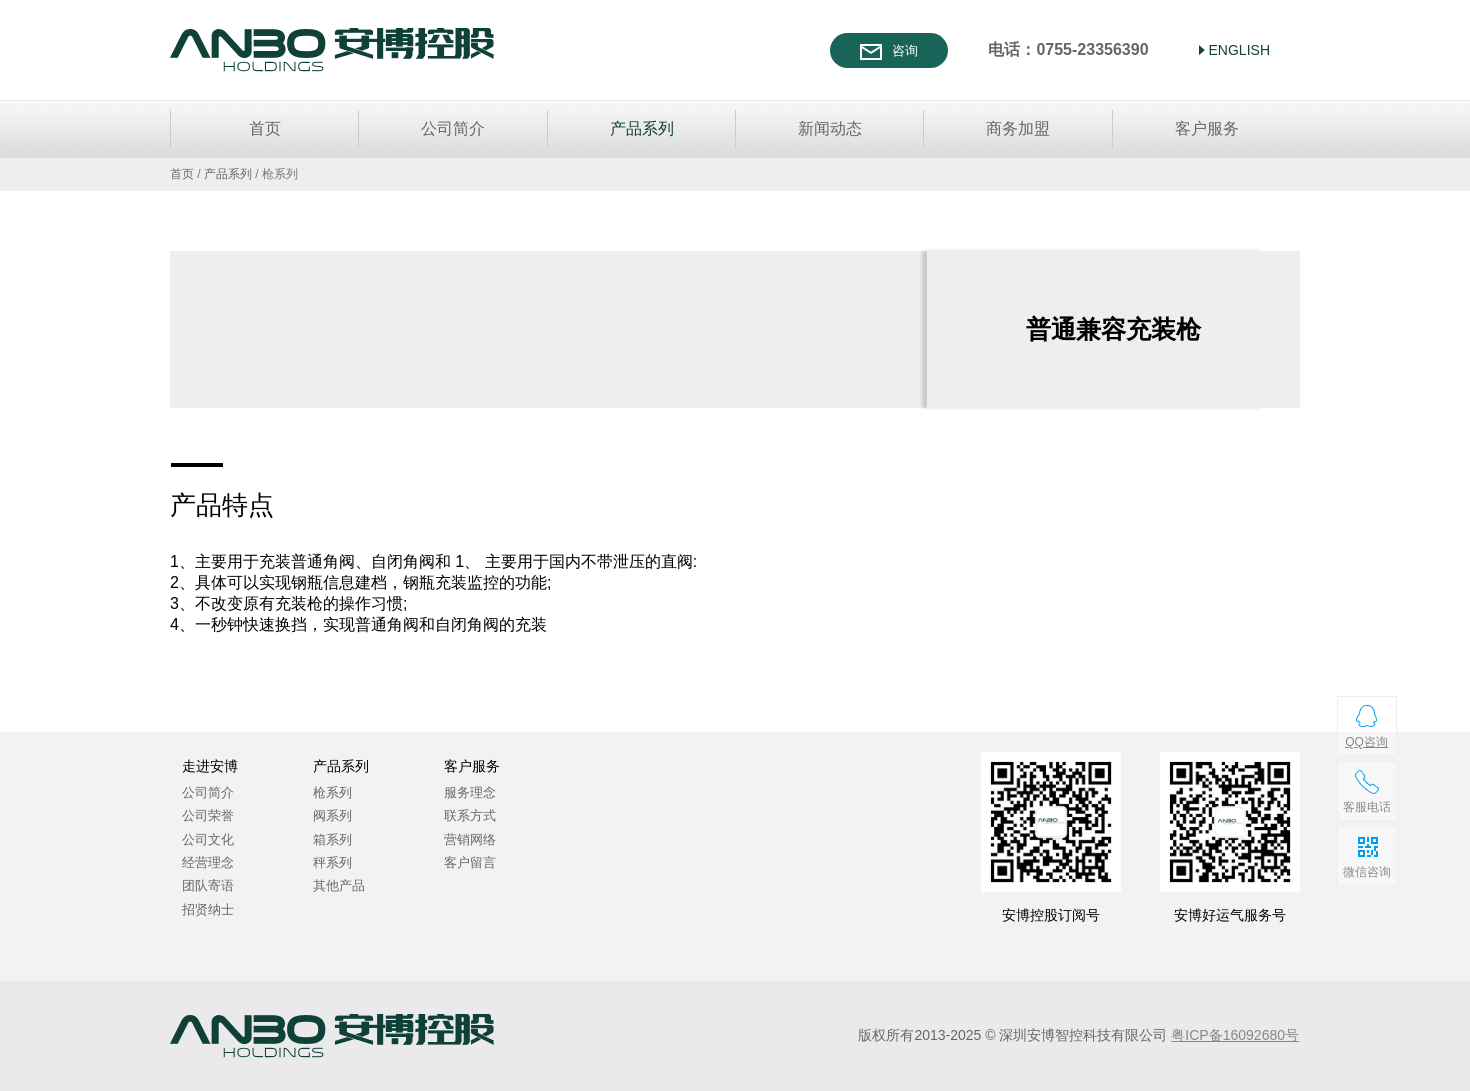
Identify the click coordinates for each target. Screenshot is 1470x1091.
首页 (265, 128)
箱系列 (332, 839)
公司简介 (453, 128)
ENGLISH (1239, 50)
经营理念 (208, 862)
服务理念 (470, 792)
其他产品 (339, 885)
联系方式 (470, 815)
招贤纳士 (208, 909)
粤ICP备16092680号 (1235, 1035)
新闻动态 (830, 128)
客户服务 (1207, 128)
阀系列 (332, 815)
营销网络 (470, 839)
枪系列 (332, 792)
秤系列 (332, 862)
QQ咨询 (1366, 742)
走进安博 (210, 766)
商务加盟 (1018, 128)
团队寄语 (208, 885)
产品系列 (642, 128)
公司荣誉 (208, 815)
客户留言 (470, 862)
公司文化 (208, 839)
